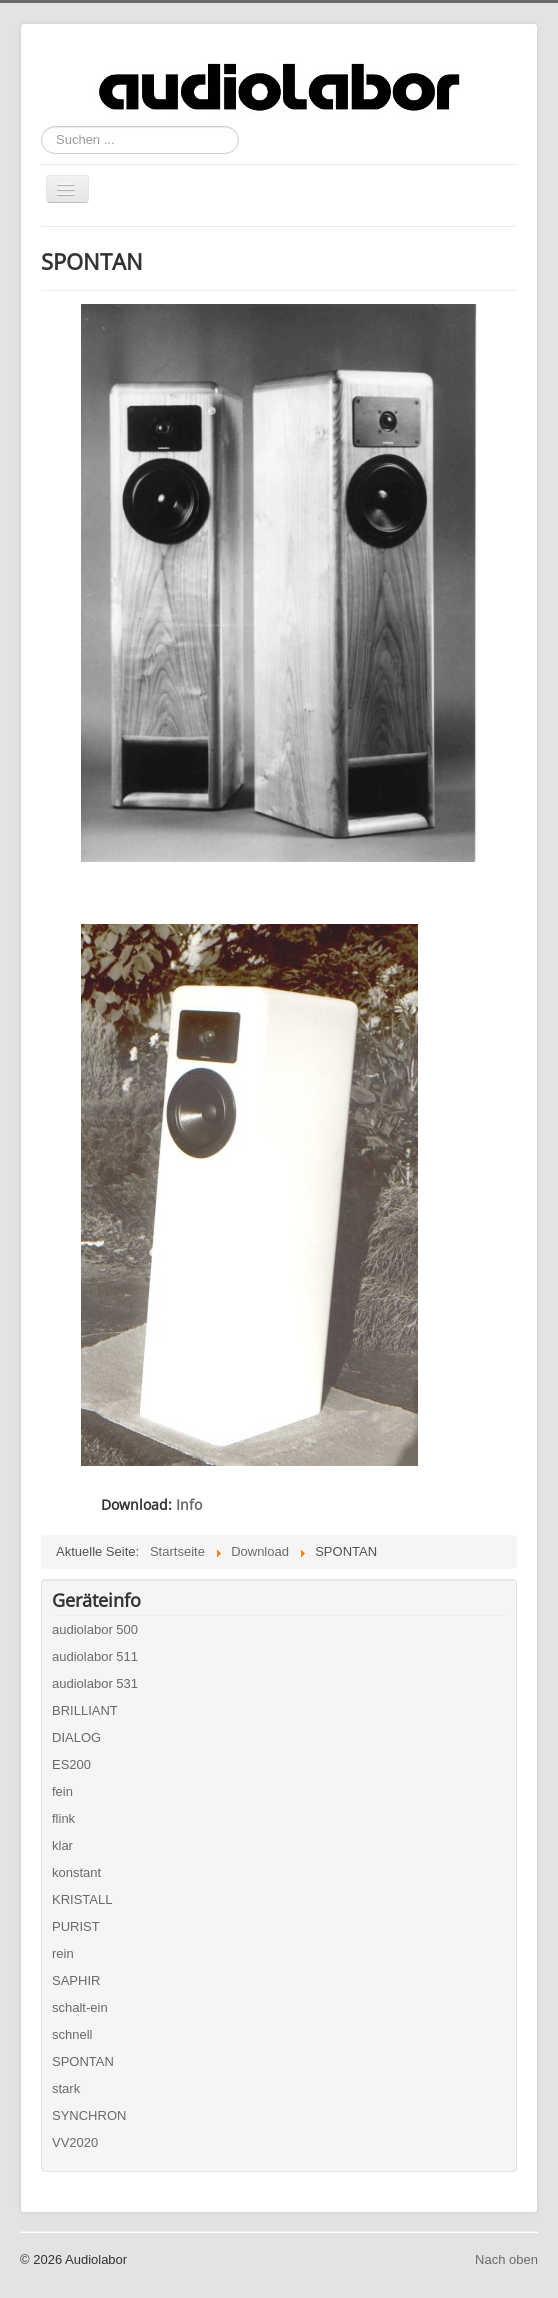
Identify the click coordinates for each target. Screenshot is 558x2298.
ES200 (71, 1764)
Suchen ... (41, 126)
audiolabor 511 (95, 1656)
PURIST (76, 1926)
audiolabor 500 (95, 1629)
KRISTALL (82, 1899)
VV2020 (75, 2142)
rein (63, 1953)
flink (63, 1818)
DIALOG (76, 1737)
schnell (72, 2034)
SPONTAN (83, 2061)
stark (66, 2088)
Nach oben (506, 2259)
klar (62, 1845)
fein (62, 1791)
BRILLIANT (85, 1710)
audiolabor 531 (95, 1683)
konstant (76, 1872)
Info (189, 1504)
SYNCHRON (89, 2115)
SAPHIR (76, 1980)
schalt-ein (80, 2007)
